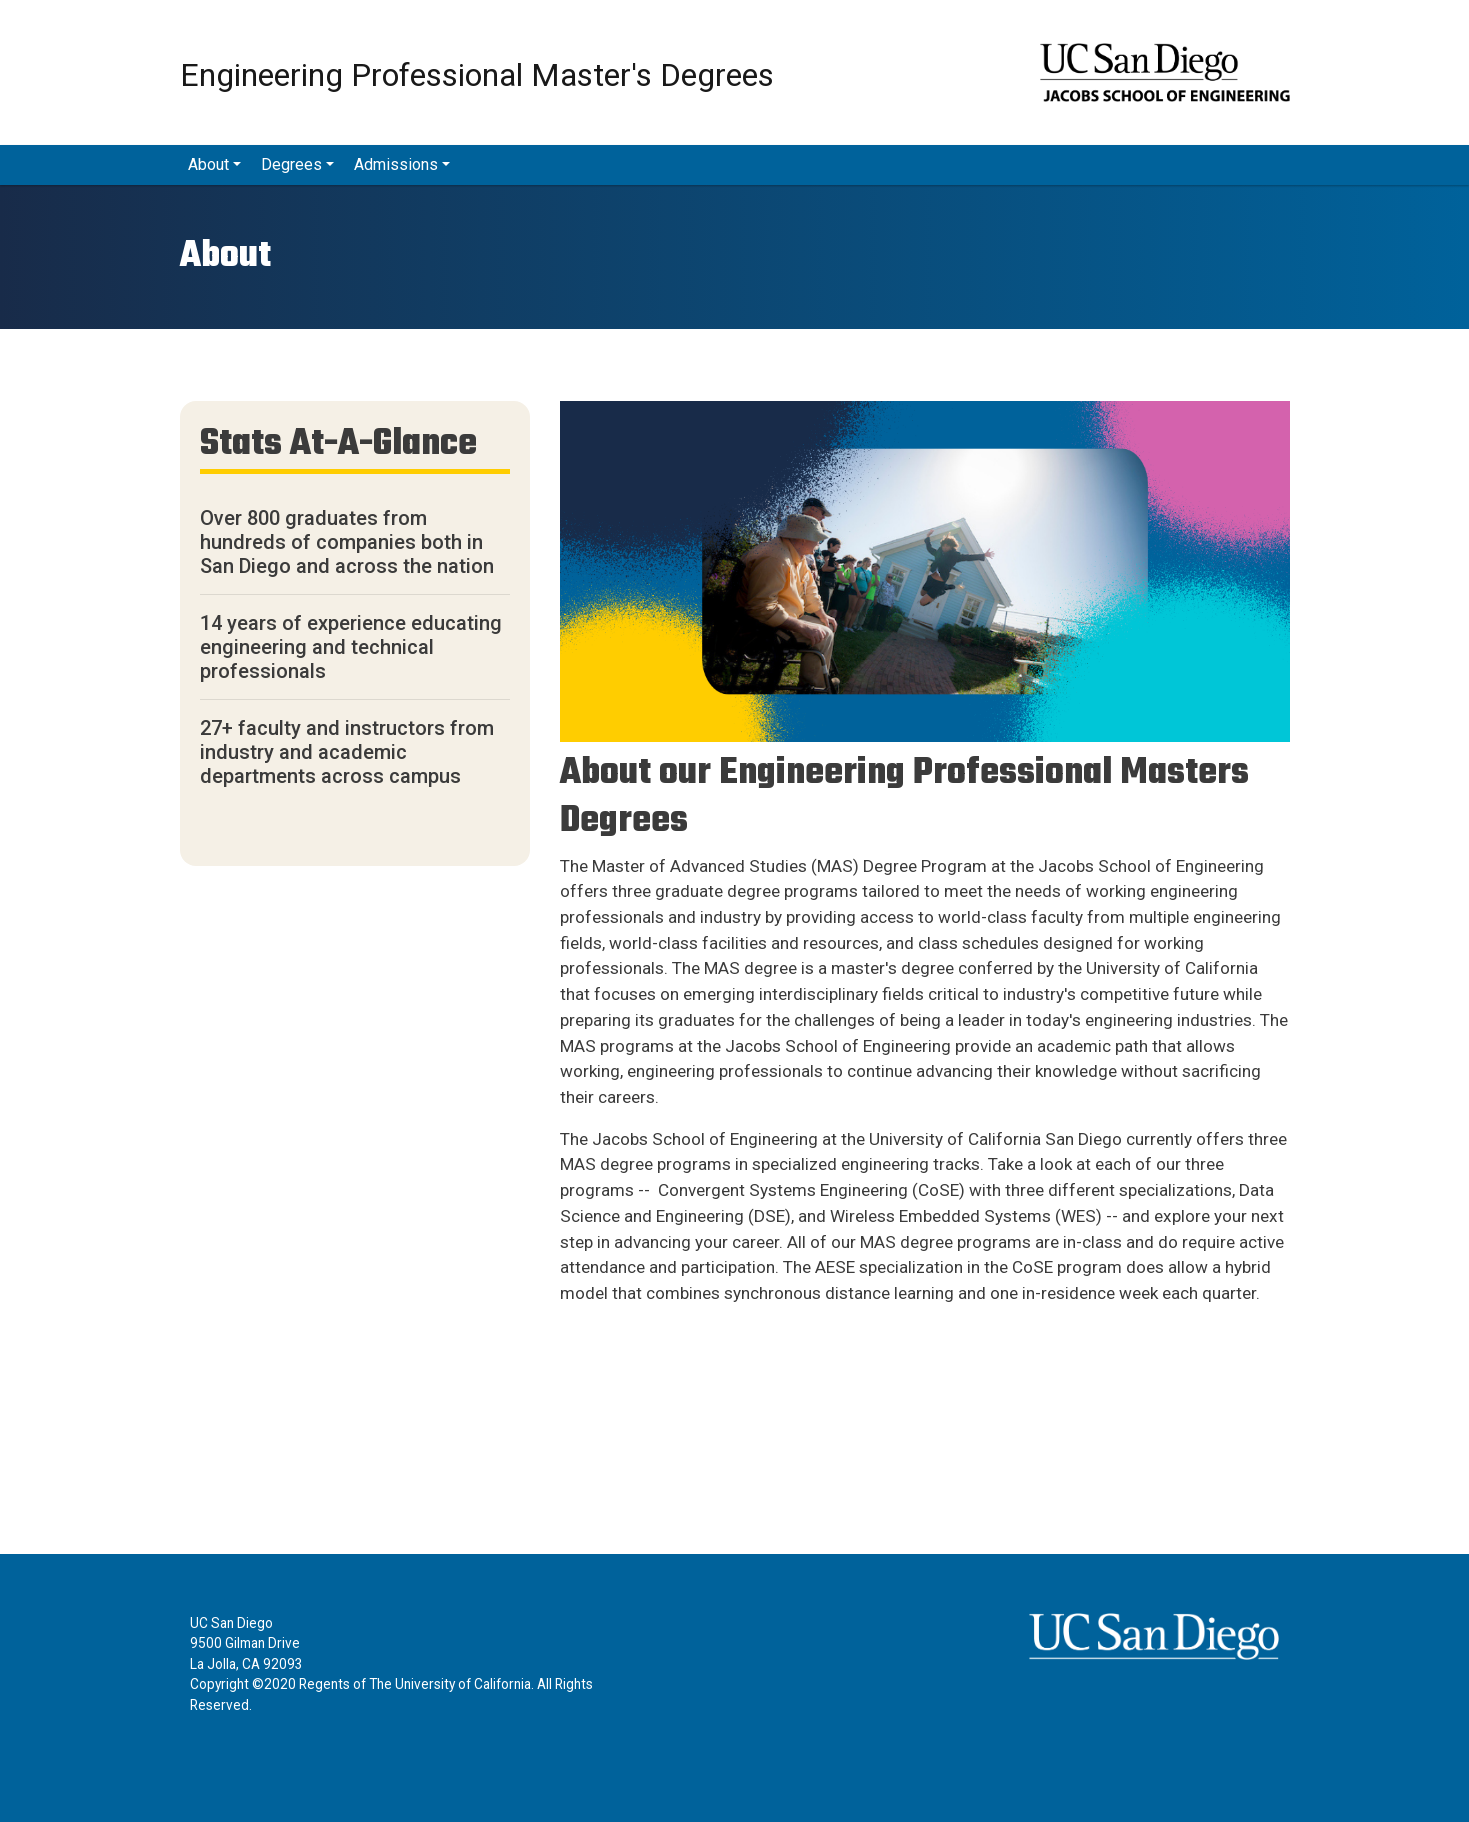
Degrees (291, 164)
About (208, 164)
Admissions (396, 164)
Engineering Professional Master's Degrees (477, 73)
